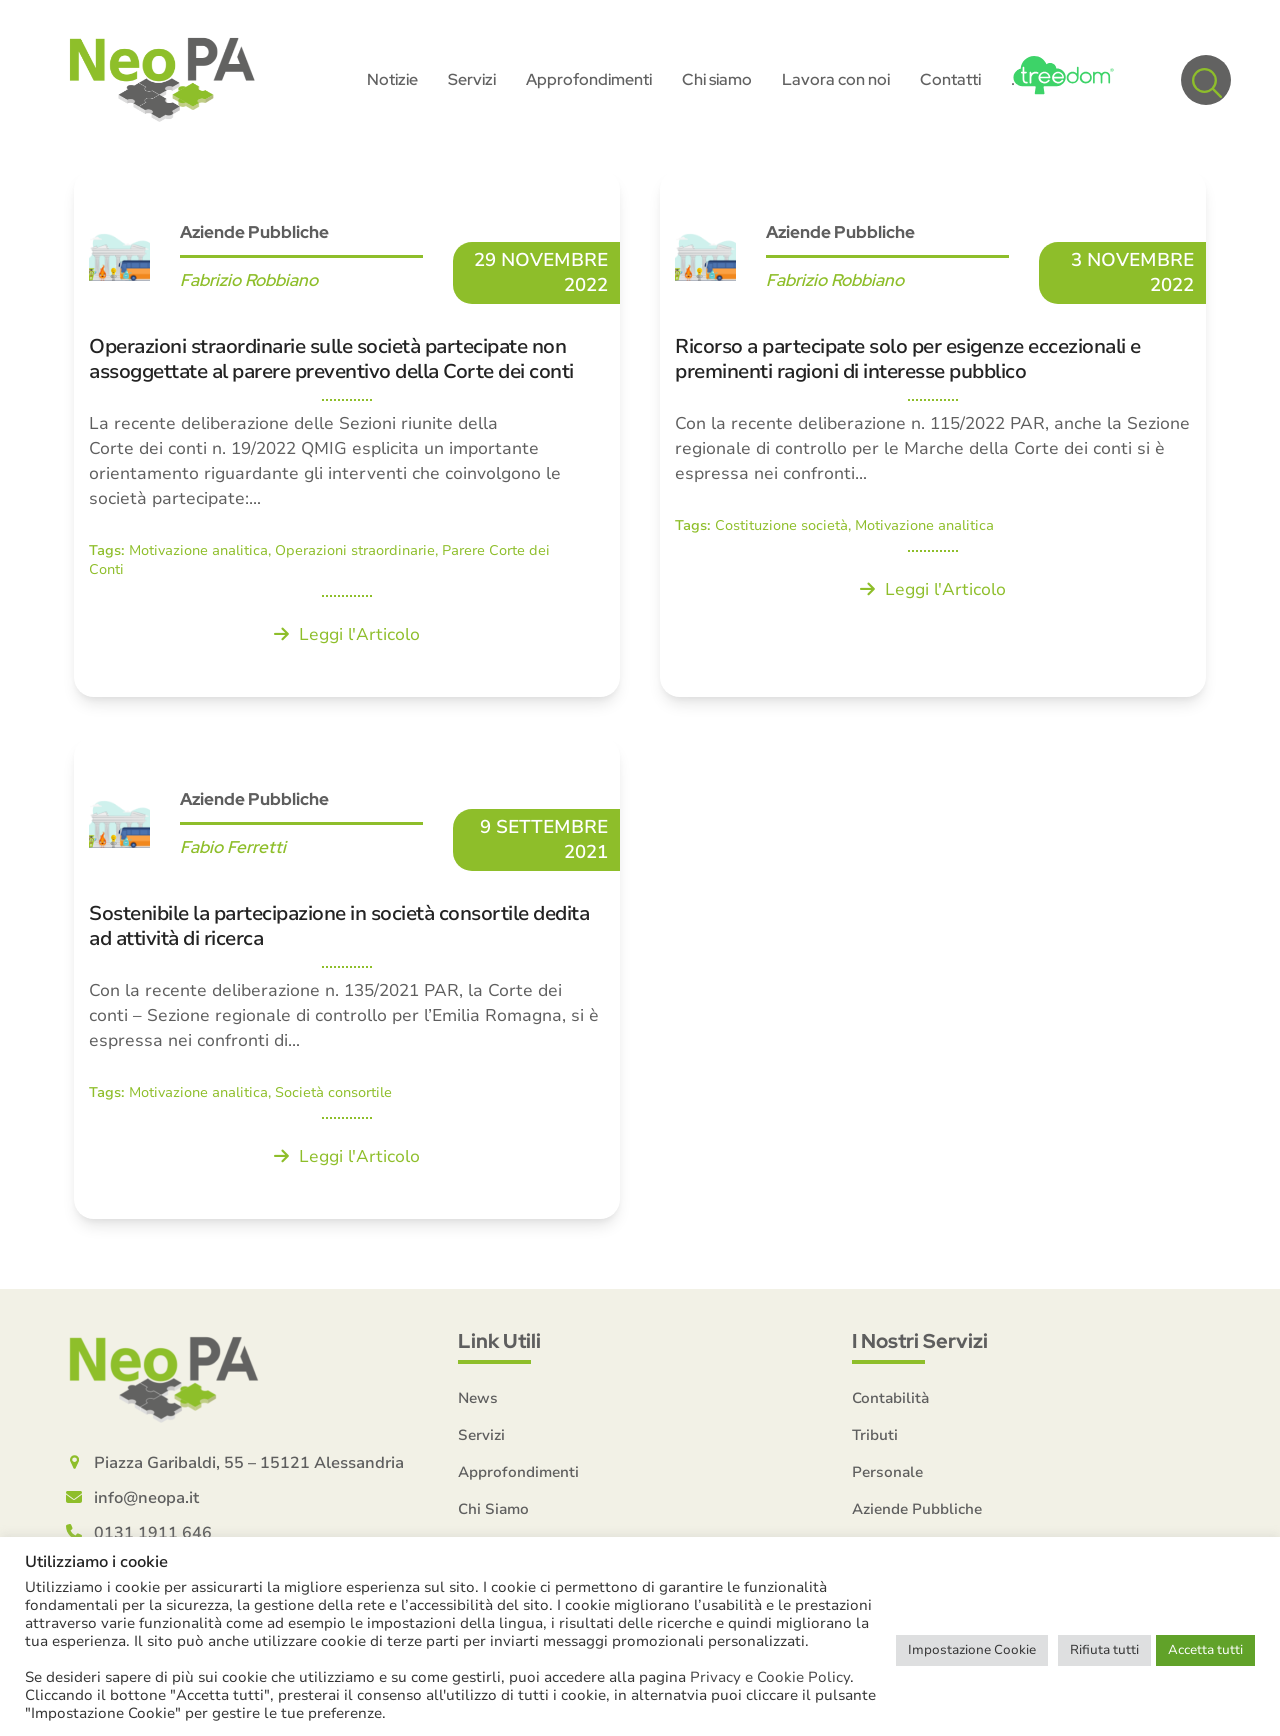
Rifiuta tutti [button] (1104, 1650)
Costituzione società (781, 525)
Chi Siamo (493, 1509)
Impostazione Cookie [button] (972, 1650)
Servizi (481, 1435)
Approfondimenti (518, 1472)
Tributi (875, 1435)
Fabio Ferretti (233, 847)
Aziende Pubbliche (254, 232)
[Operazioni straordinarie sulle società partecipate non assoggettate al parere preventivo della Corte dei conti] (347, 433)
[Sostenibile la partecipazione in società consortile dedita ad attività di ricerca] (347, 978)
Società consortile (333, 1092)
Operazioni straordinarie (355, 550)
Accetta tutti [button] (1205, 1650)
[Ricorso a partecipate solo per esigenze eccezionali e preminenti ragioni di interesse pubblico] (933, 433)
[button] (1206, 80)
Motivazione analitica (198, 550)
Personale (887, 1472)
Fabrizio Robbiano (249, 280)
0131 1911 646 (153, 1533)
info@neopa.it (146, 1498)
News (478, 1398)
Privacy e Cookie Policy (770, 1677)
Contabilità (890, 1398)
